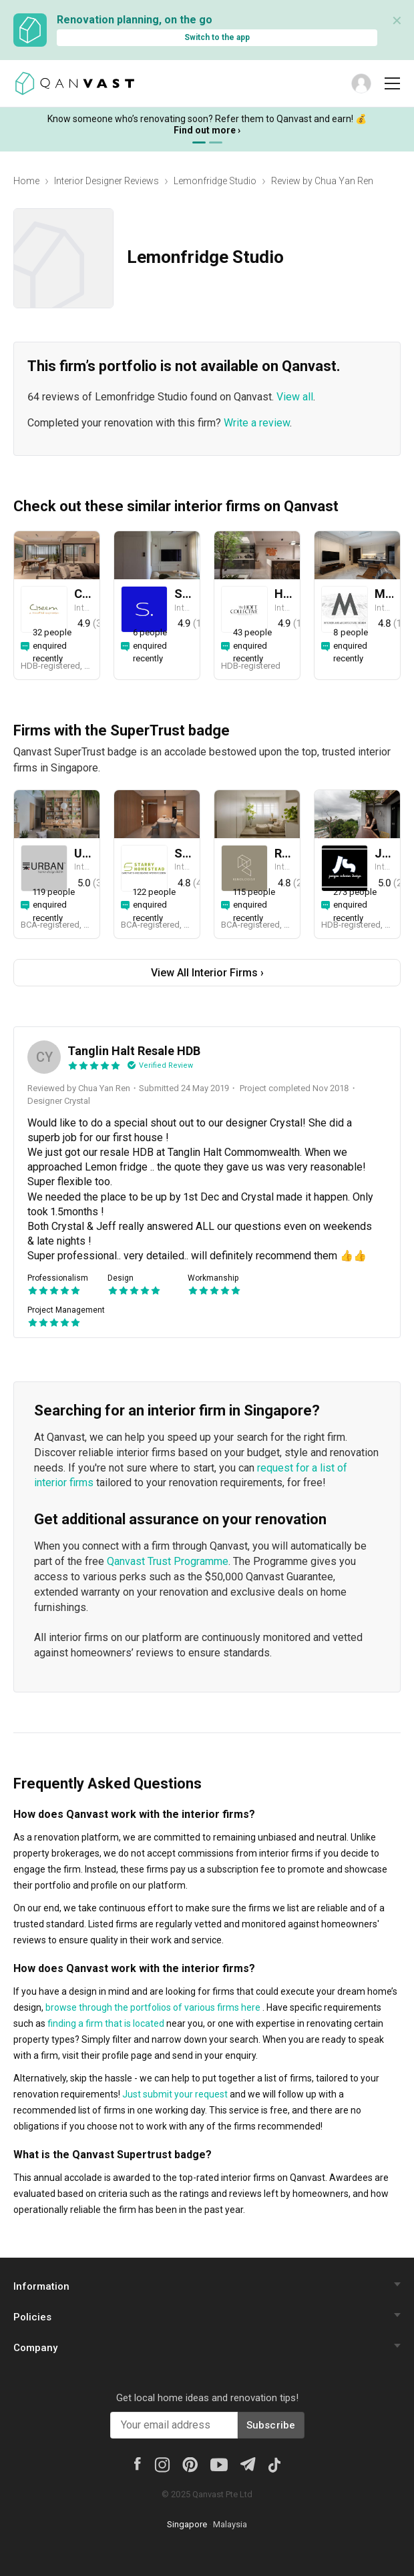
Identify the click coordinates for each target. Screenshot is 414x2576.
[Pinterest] (190, 2464)
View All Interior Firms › (207, 972)
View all (294, 396)
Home (26, 181)
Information (41, 2286)
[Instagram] (162, 2464)
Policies (32, 2317)
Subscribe (271, 2425)
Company (35, 2348)
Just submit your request (175, 2094)
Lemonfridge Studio (215, 181)
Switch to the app (217, 37)
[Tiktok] (274, 2464)
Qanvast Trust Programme (167, 1561)
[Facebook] (137, 2462)
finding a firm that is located (105, 2023)
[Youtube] (219, 2464)
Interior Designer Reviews (106, 181)
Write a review (257, 422)
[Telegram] (247, 2463)
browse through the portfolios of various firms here (152, 2007)
